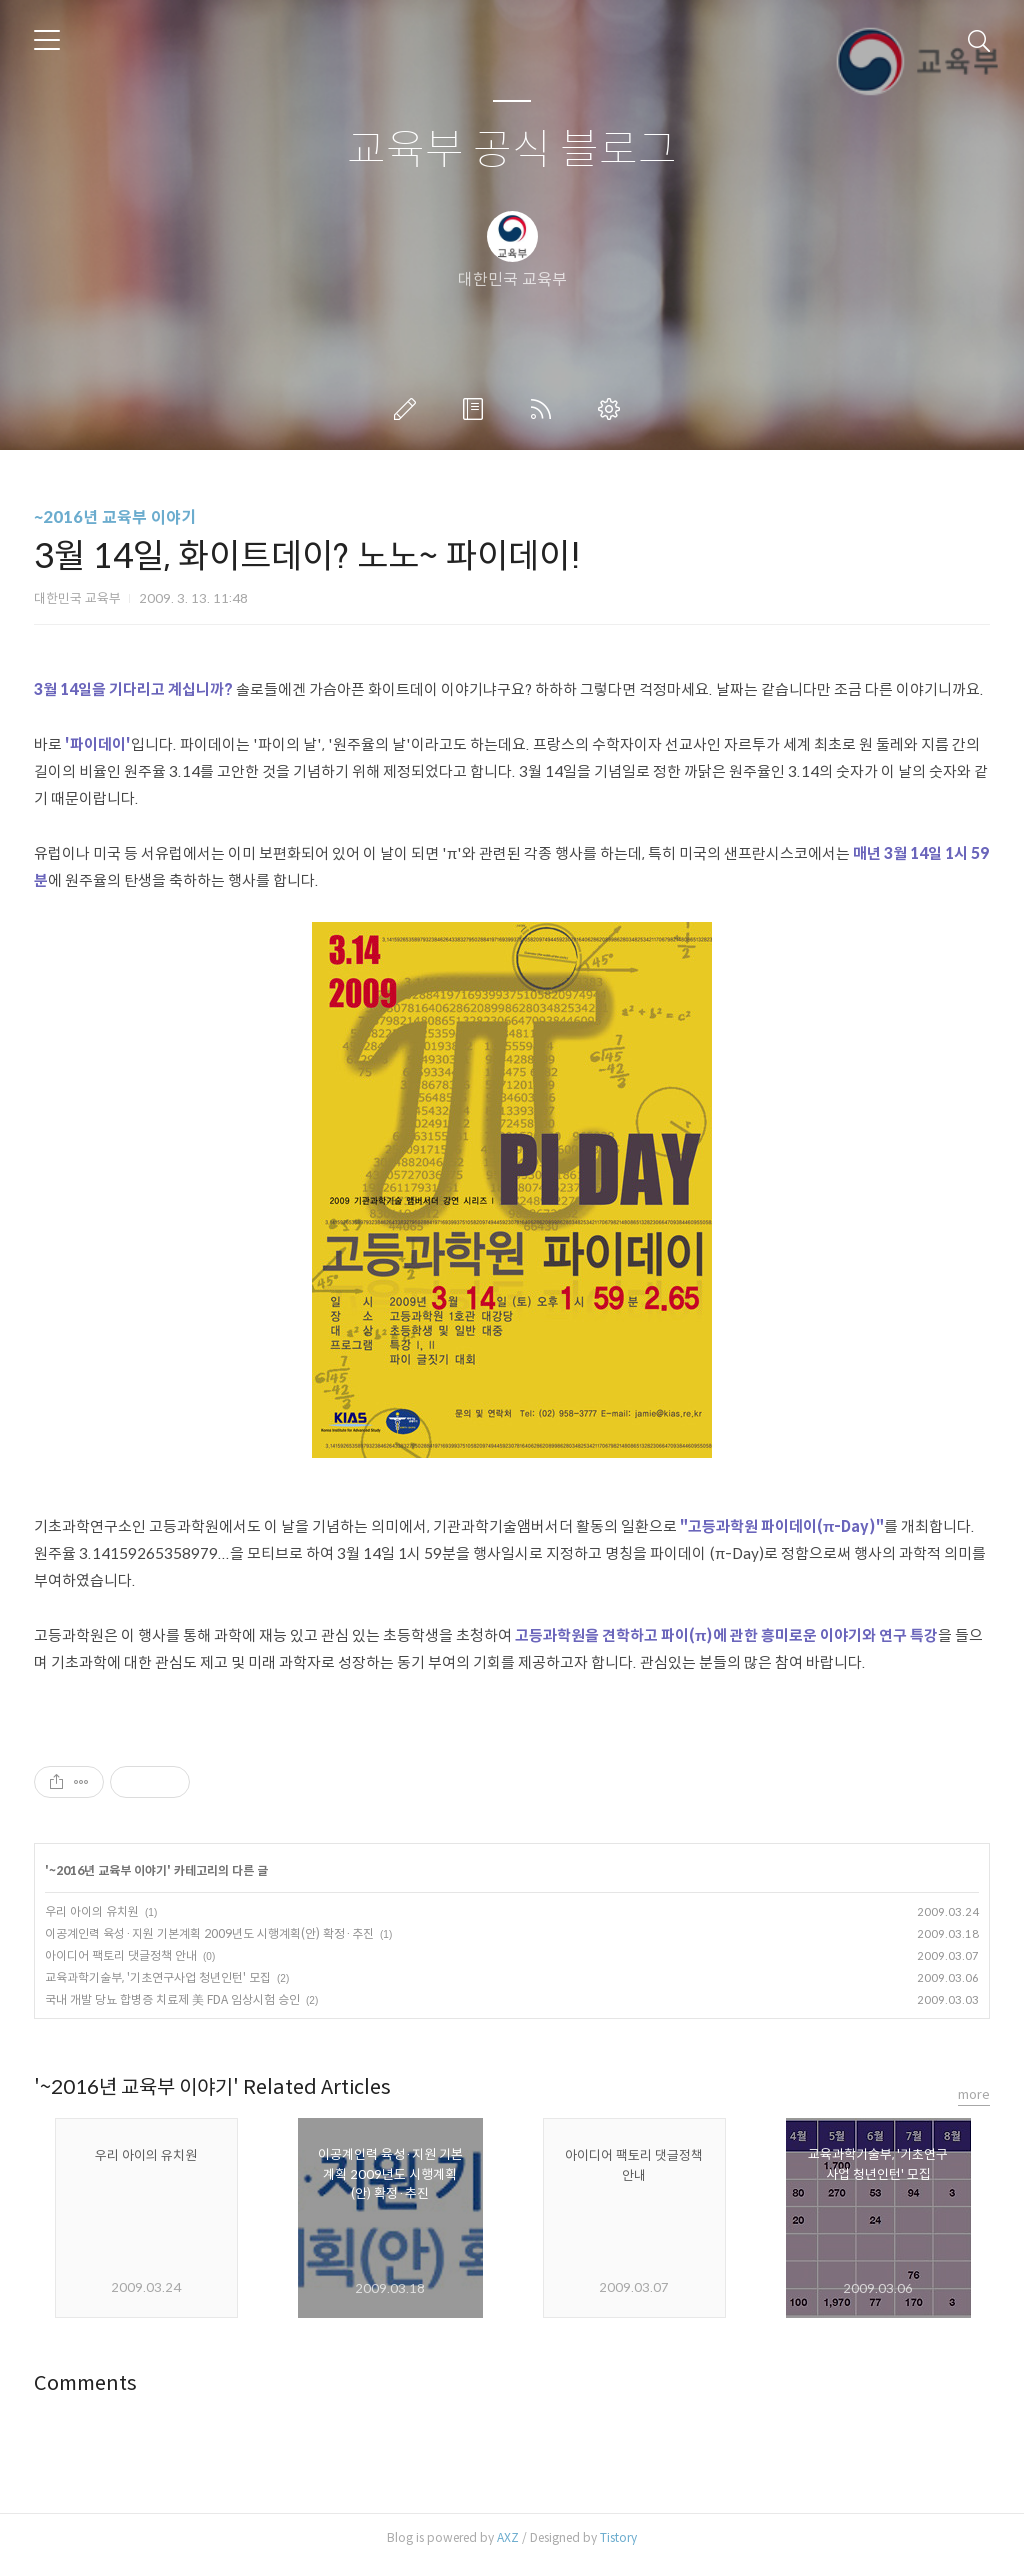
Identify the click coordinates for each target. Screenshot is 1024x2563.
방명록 (477, 409)
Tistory (618, 2537)
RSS (545, 409)
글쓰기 (409, 409)
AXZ (508, 2537)
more (974, 2094)
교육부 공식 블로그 (512, 150)
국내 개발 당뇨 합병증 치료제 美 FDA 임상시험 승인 (172, 1999)
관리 (613, 409)
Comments (85, 2383)
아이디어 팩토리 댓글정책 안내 (121, 1955)
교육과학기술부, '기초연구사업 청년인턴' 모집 (158, 1977)
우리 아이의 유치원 (92, 1911)
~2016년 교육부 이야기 (115, 517)
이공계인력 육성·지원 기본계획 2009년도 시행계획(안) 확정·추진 (209, 1933)
